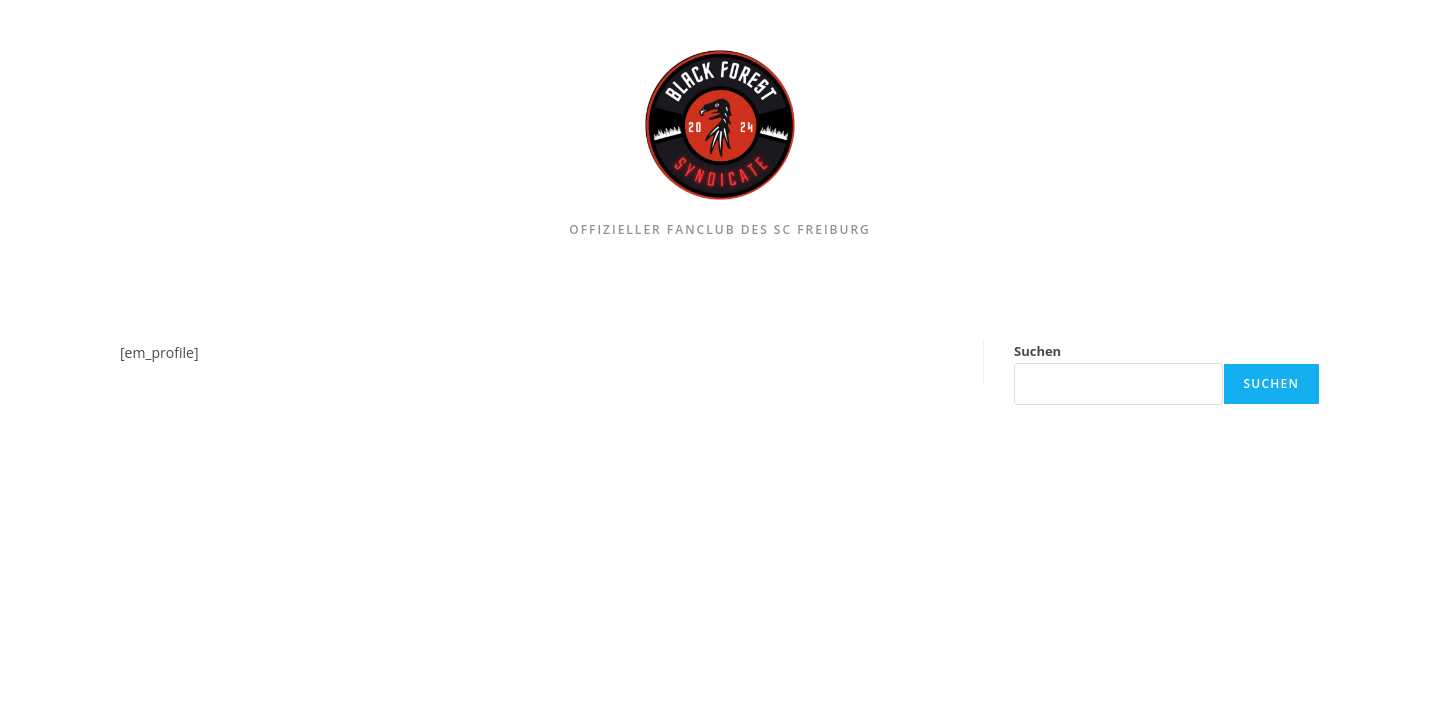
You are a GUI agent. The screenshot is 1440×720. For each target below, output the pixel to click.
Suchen (1037, 351)
